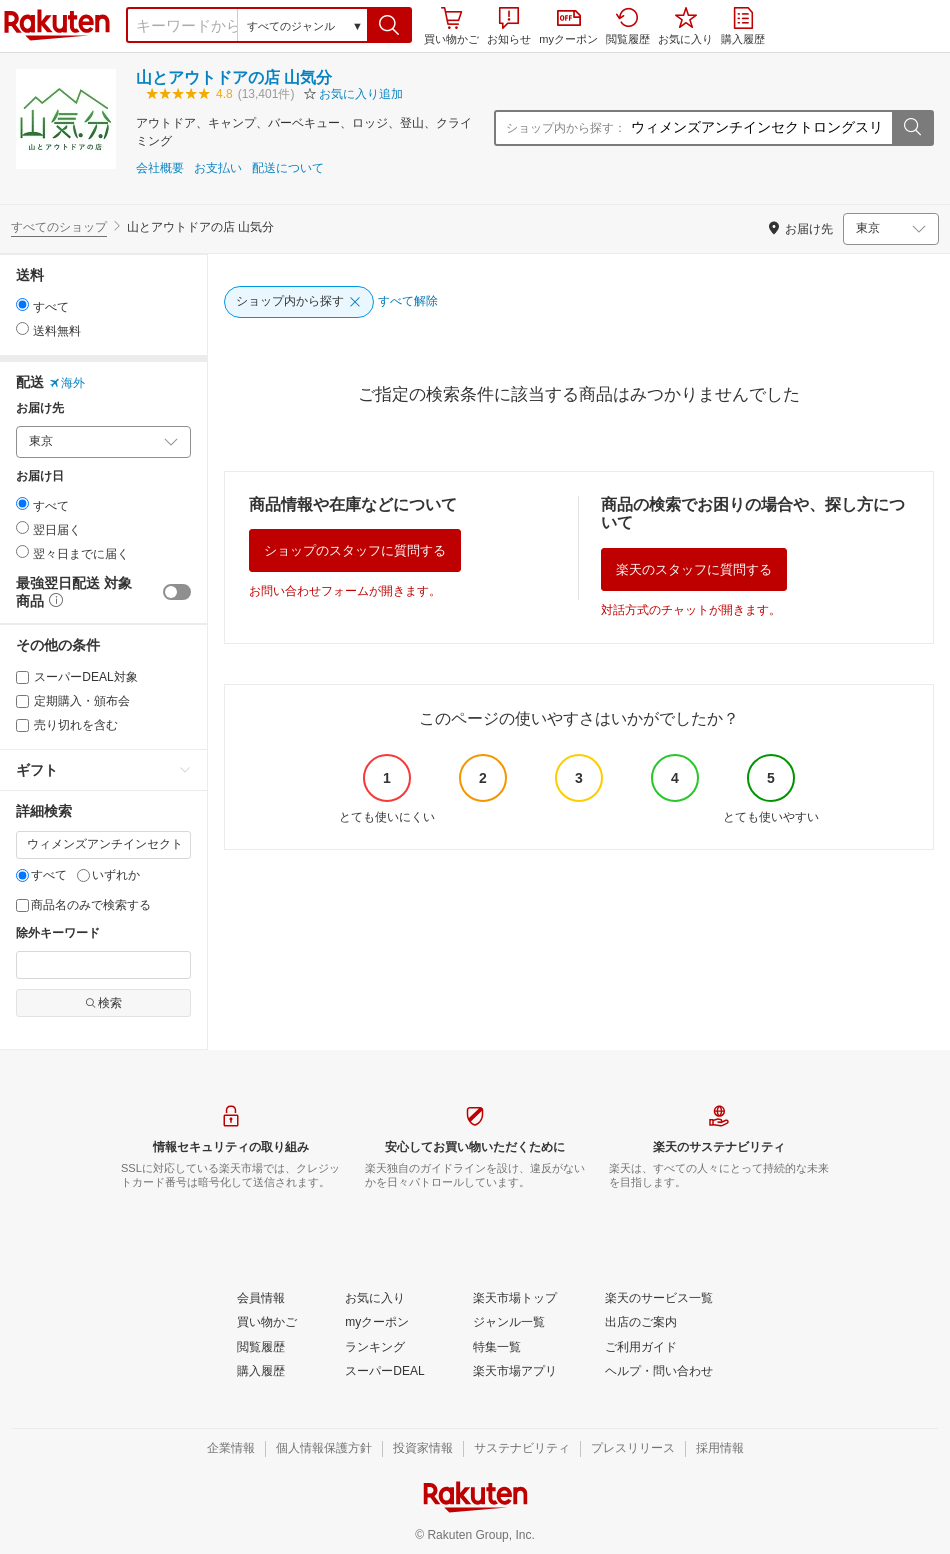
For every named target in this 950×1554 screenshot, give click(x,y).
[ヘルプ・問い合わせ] (659, 1372)
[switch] (177, 592)
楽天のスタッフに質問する (694, 569)
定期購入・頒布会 (73, 701)
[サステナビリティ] (522, 1449)
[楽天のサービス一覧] (659, 1299)
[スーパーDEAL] (384, 1372)
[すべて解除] (408, 302)
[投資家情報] (423, 1449)
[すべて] (22, 875)
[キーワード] (103, 845)
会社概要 (160, 168)
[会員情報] (261, 1299)
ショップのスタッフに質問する (355, 550)
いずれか (108, 875)
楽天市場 (57, 25)
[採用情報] (720, 1449)
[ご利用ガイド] (641, 1348)
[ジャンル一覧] (509, 1323)
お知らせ (509, 26)
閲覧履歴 (628, 26)
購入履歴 (743, 26)
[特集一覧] (497, 1348)
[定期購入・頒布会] (22, 701)
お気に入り (685, 26)
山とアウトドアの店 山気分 (234, 77)
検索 (103, 1003)
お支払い (218, 168)
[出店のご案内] (641, 1323)
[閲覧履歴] (261, 1348)
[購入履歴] (261, 1372)
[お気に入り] (375, 1299)
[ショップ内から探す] (299, 302)
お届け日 (40, 476)
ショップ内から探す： (566, 128)
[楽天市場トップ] (515, 1299)
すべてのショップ (59, 227)
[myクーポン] (377, 1323)
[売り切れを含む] (22, 725)
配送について (288, 168)
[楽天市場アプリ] (515, 1372)
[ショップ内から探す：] (759, 128)
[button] (389, 25)
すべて (41, 875)
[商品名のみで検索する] (22, 905)
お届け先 (40, 408)
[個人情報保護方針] (324, 1449)
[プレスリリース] (633, 1449)
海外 (67, 383)
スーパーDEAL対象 (77, 677)
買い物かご (451, 26)
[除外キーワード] (103, 965)
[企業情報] (231, 1449)
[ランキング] (375, 1348)
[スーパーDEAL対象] (22, 677)
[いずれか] (83, 875)
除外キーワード (58, 933)
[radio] (22, 304)
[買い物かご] (267, 1323)
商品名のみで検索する (83, 905)
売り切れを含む (67, 725)
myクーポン (568, 27)
